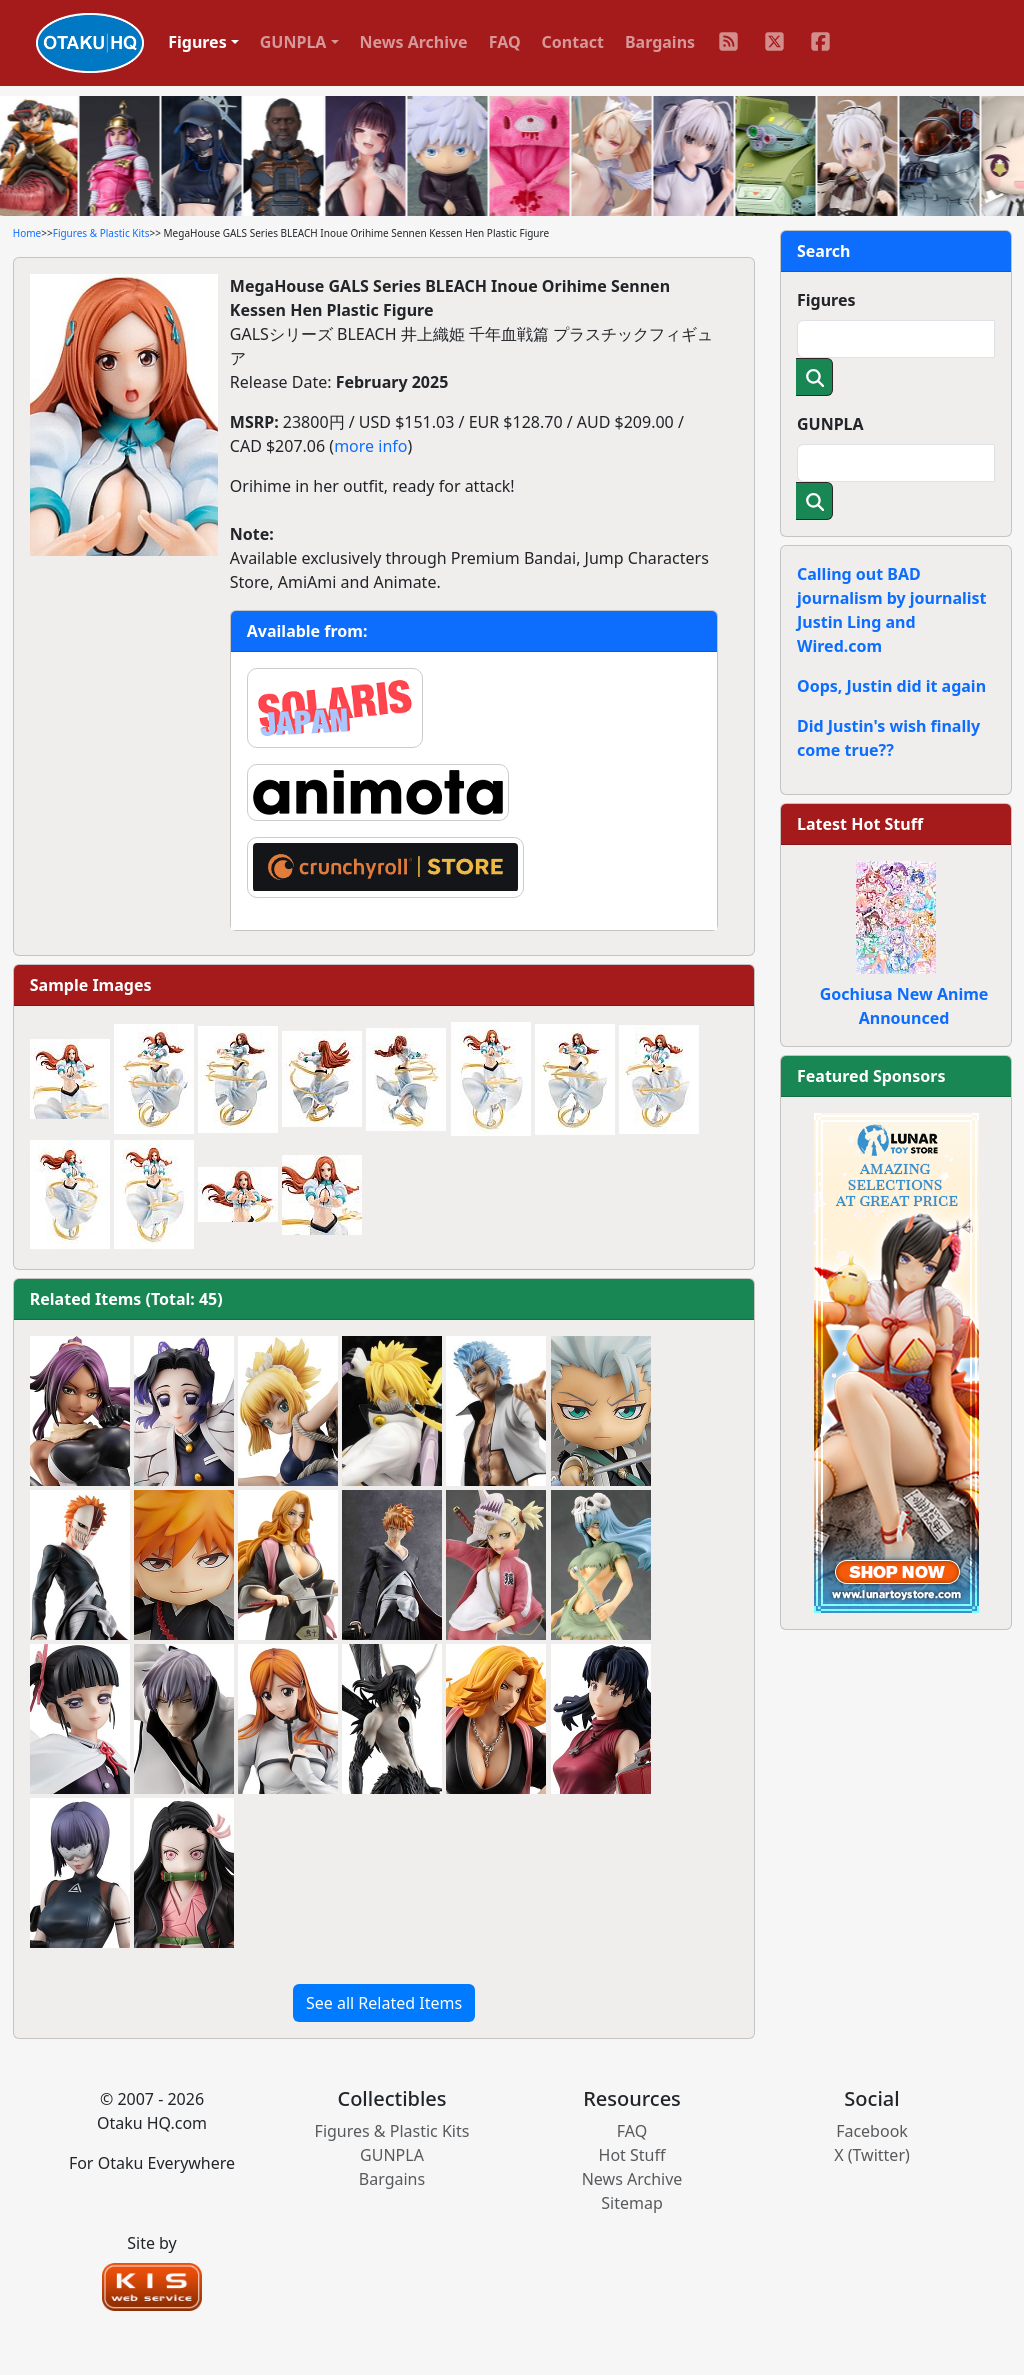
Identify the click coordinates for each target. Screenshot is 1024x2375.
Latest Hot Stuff (860, 824)
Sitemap (632, 2203)
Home (27, 233)
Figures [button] (197, 42)
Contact (573, 42)
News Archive (414, 42)
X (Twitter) (872, 2155)
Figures (826, 300)
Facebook (872, 2131)
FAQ (505, 42)
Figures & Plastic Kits (101, 233)
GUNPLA (830, 424)
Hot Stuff (632, 2155)
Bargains (660, 42)
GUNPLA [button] (293, 42)
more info (370, 446)
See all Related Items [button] (384, 2003)
